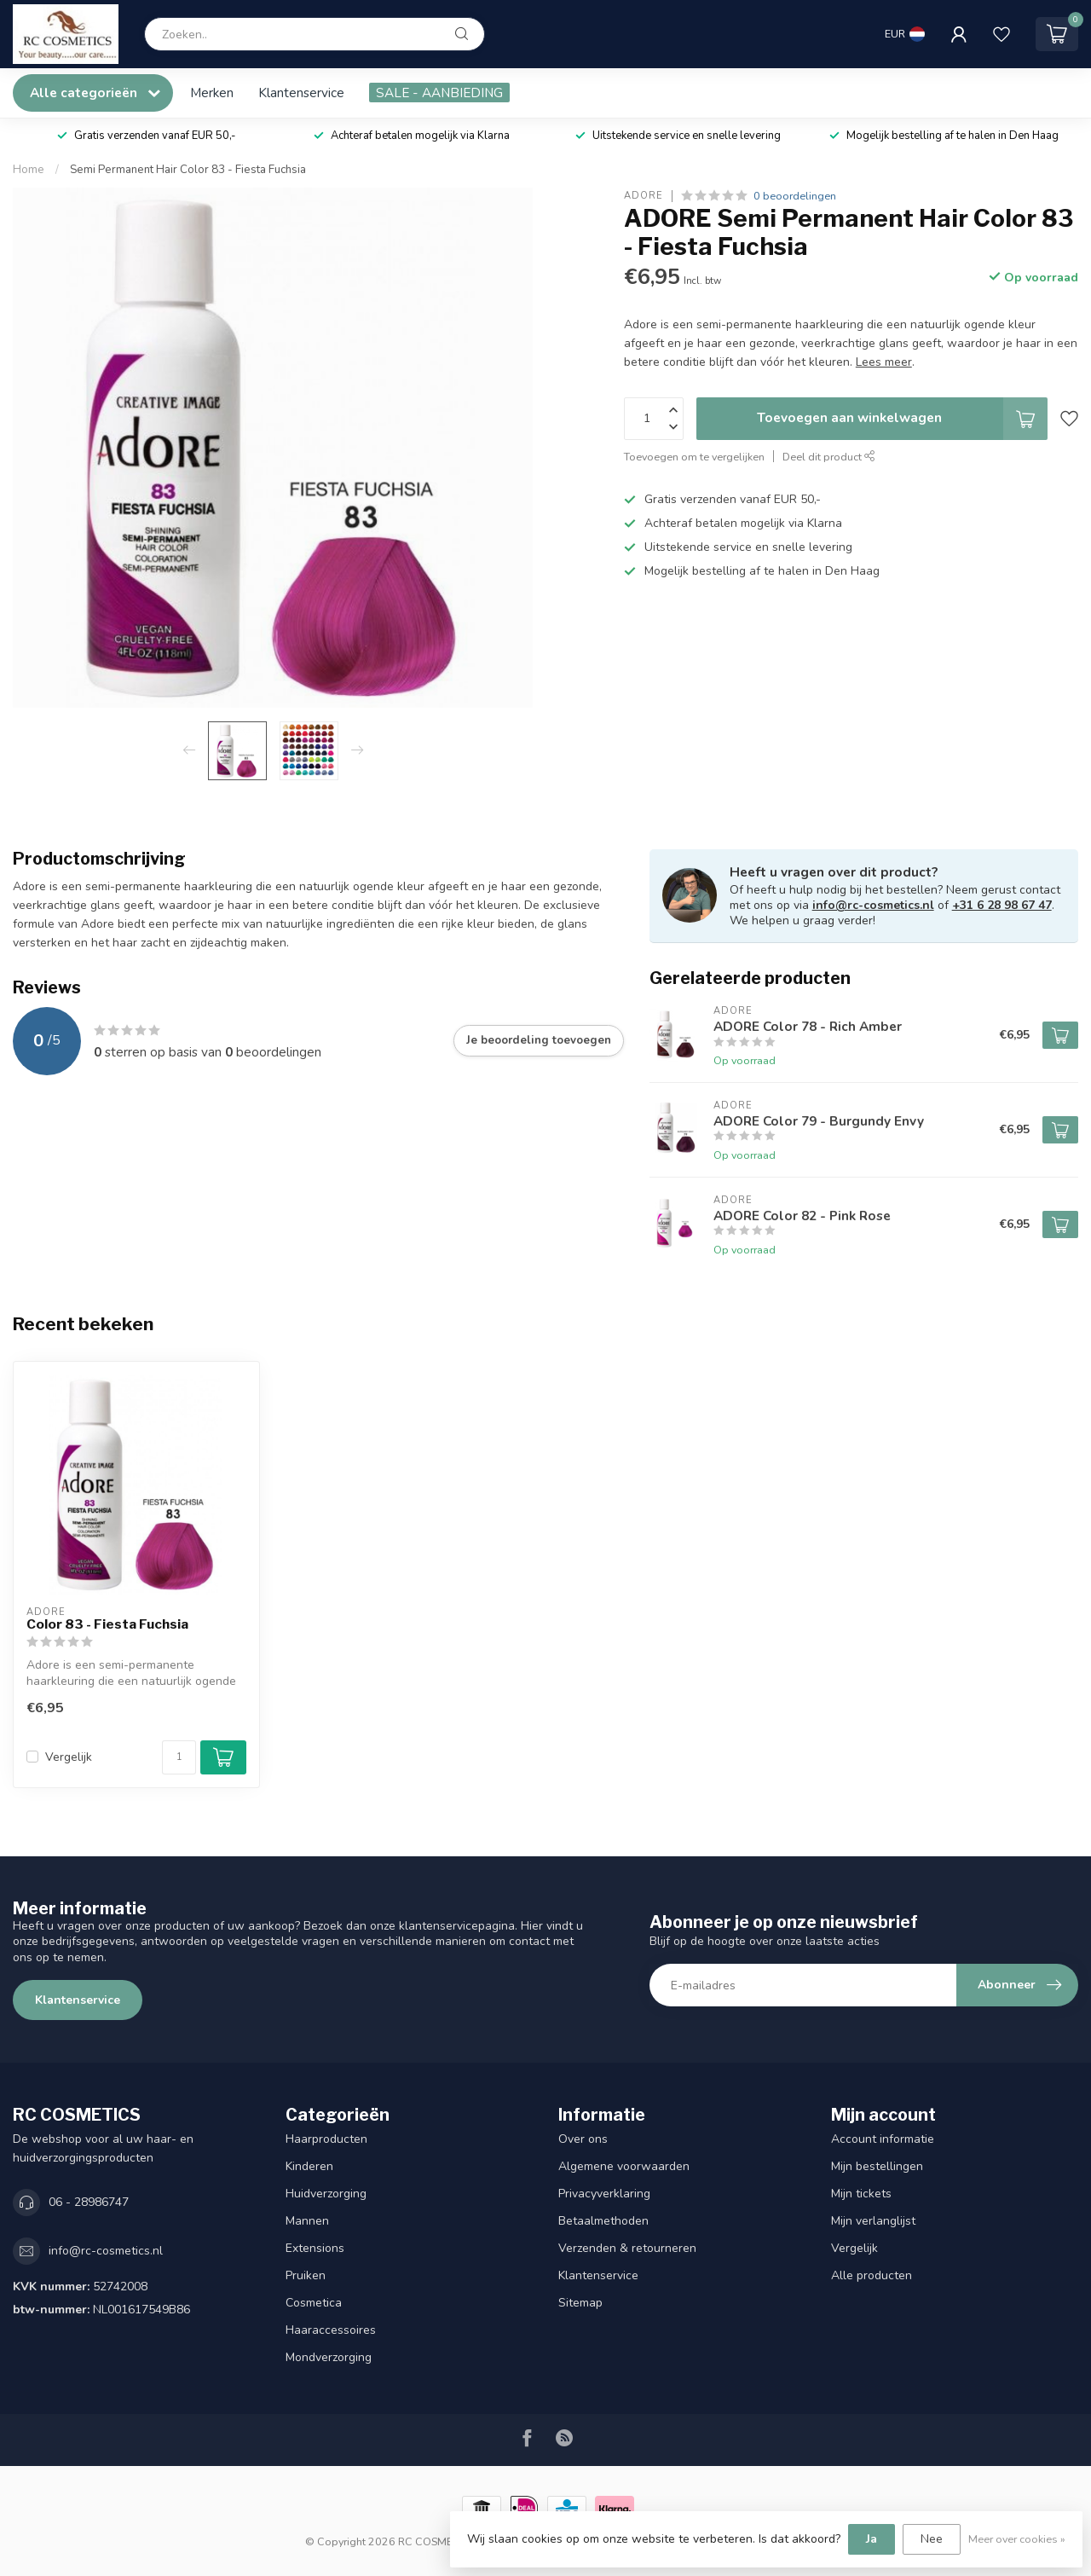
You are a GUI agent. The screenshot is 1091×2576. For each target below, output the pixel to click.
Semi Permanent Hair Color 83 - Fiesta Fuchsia (188, 169)
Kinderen (309, 2166)
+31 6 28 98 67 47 (1002, 905)
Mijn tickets (861, 2193)
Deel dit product (828, 456)
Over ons (583, 2139)
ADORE (643, 195)
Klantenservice (301, 92)
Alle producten (871, 2275)
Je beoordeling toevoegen (538, 1040)
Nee (932, 2539)
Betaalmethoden (603, 2221)
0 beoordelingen (794, 195)
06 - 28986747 (89, 2202)
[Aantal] (179, 1757)
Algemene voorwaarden (624, 2166)
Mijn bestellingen (877, 2166)
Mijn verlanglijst (873, 2221)
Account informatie (882, 2139)
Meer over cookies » (1016, 2539)
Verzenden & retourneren (627, 2248)
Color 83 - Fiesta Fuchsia (107, 1624)
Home (28, 169)
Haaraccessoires (331, 2330)
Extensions (315, 2248)
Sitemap (580, 2303)
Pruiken (306, 2275)
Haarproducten (326, 2139)
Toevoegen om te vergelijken (694, 456)
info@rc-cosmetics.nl (873, 905)
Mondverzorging (329, 2357)
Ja (871, 2539)
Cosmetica (314, 2303)
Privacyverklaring (604, 2193)
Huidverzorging (326, 2193)
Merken (212, 92)
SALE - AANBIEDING (439, 92)
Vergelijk (68, 1757)
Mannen (307, 2221)
